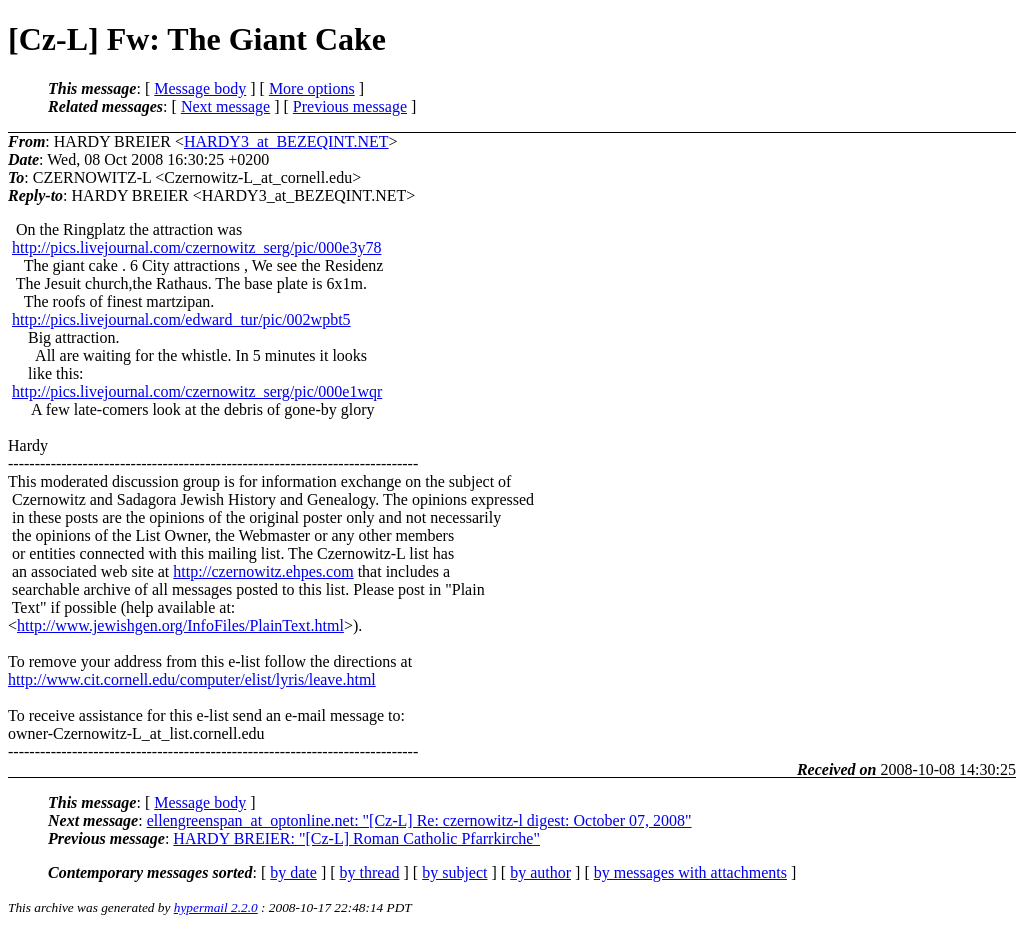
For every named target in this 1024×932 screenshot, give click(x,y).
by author (540, 872)
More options (312, 88)
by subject (454, 872)
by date (293, 872)
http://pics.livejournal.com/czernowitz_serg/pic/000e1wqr (197, 391)
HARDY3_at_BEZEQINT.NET (286, 141)
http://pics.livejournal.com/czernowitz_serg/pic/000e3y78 (196, 247)
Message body (200, 88)
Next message (225, 106)
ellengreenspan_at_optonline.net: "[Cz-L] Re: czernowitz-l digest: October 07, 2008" (419, 820)
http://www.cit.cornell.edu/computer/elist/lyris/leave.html (192, 679)
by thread (370, 872)
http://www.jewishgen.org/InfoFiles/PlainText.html (180, 625)
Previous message (350, 106)
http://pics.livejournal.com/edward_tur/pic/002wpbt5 (181, 319)
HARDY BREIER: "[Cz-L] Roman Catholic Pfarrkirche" (356, 838)
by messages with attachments (690, 872)
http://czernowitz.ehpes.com (263, 571)
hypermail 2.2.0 (216, 907)
